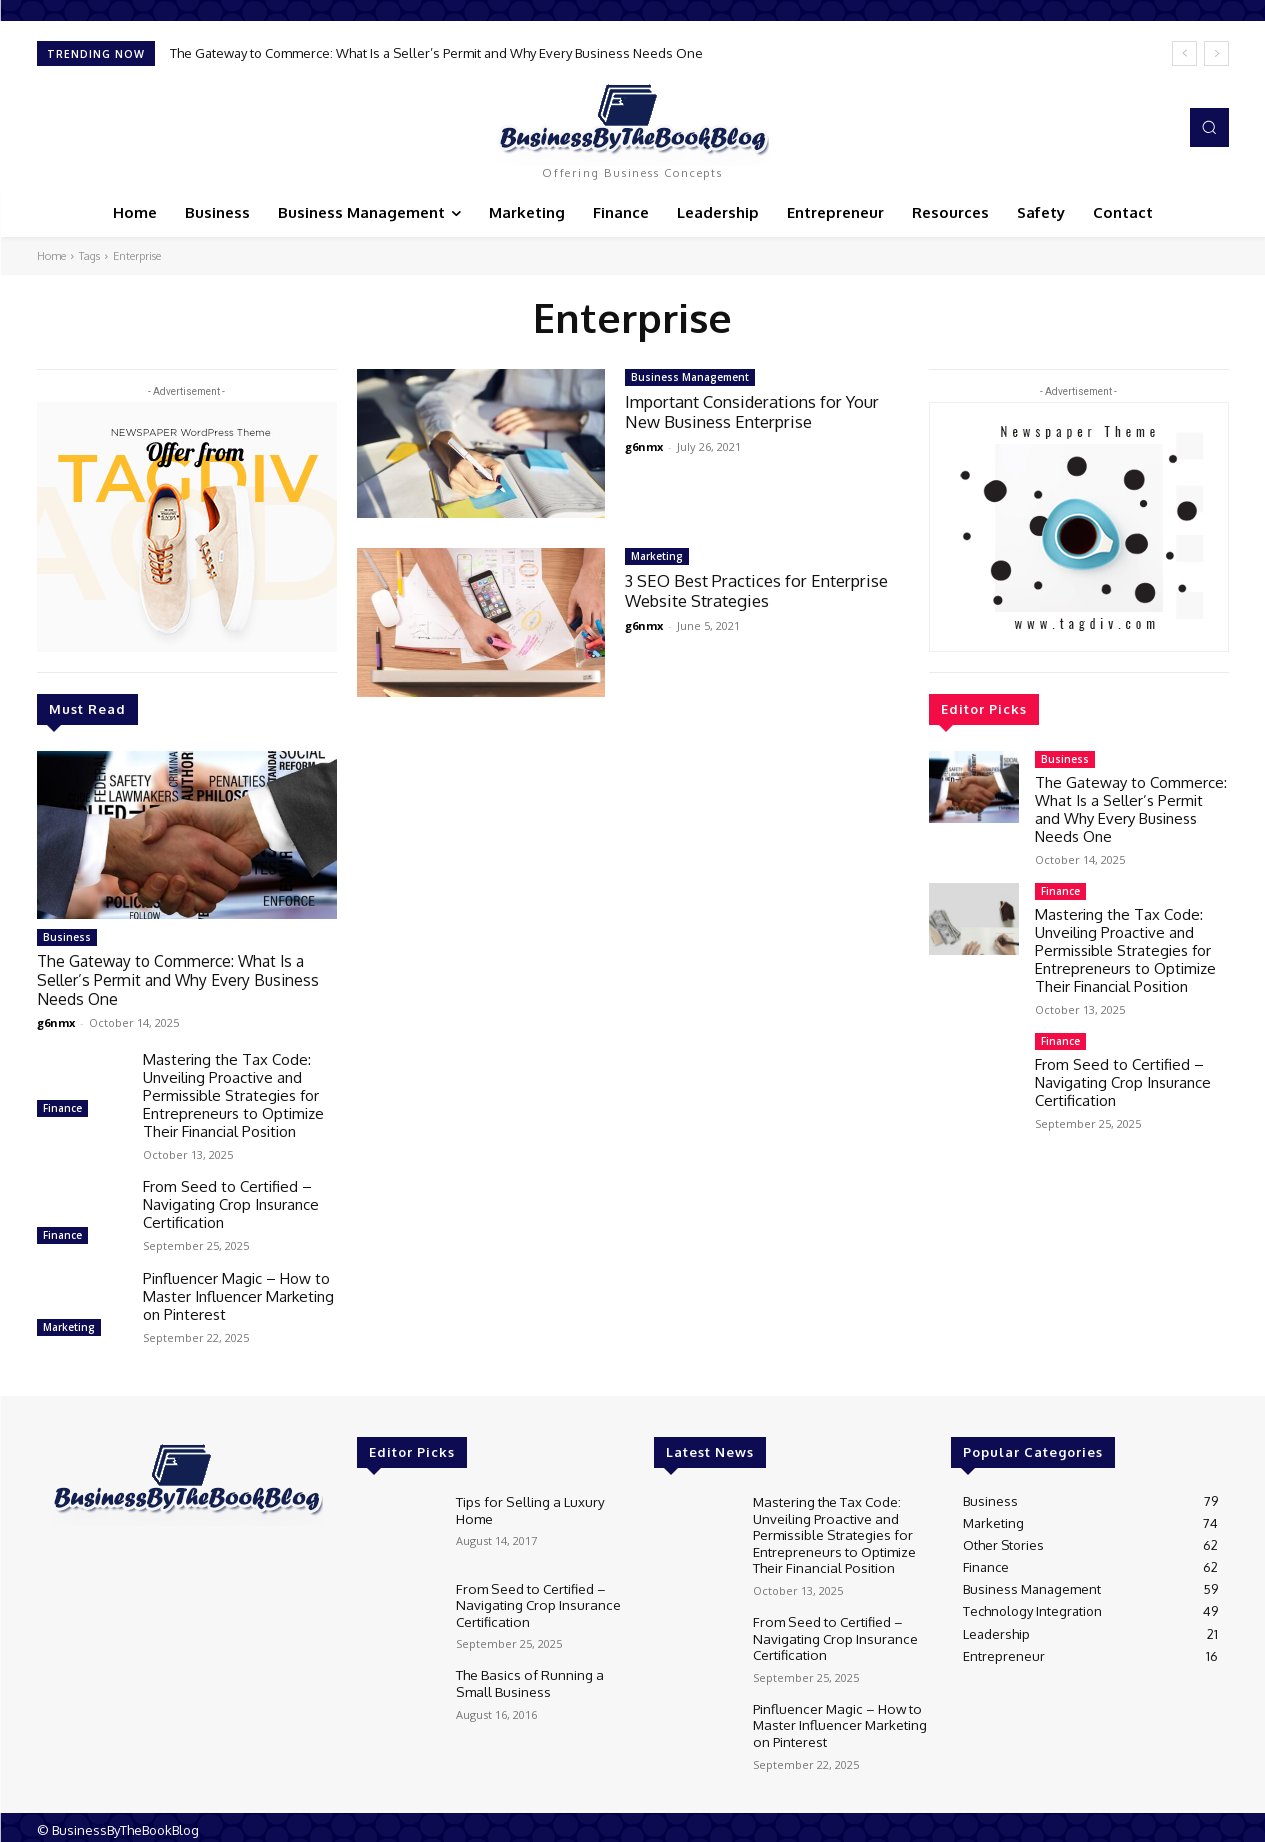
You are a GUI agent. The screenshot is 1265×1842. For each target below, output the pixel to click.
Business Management (690, 377)
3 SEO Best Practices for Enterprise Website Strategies (760, 590)
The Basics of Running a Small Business (527, 1679)
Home (51, 256)
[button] (1209, 127)
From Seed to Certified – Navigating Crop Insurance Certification (231, 1201)
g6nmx (56, 1019)
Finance (62, 1105)
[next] (1216, 53)
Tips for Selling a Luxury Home (528, 1506)
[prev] (1184, 53)
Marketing (69, 1324)
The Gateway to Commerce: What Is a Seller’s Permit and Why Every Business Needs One (436, 53)
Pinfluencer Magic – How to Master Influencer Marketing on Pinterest (238, 1293)
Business (67, 937)
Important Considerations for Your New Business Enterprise (756, 411)
